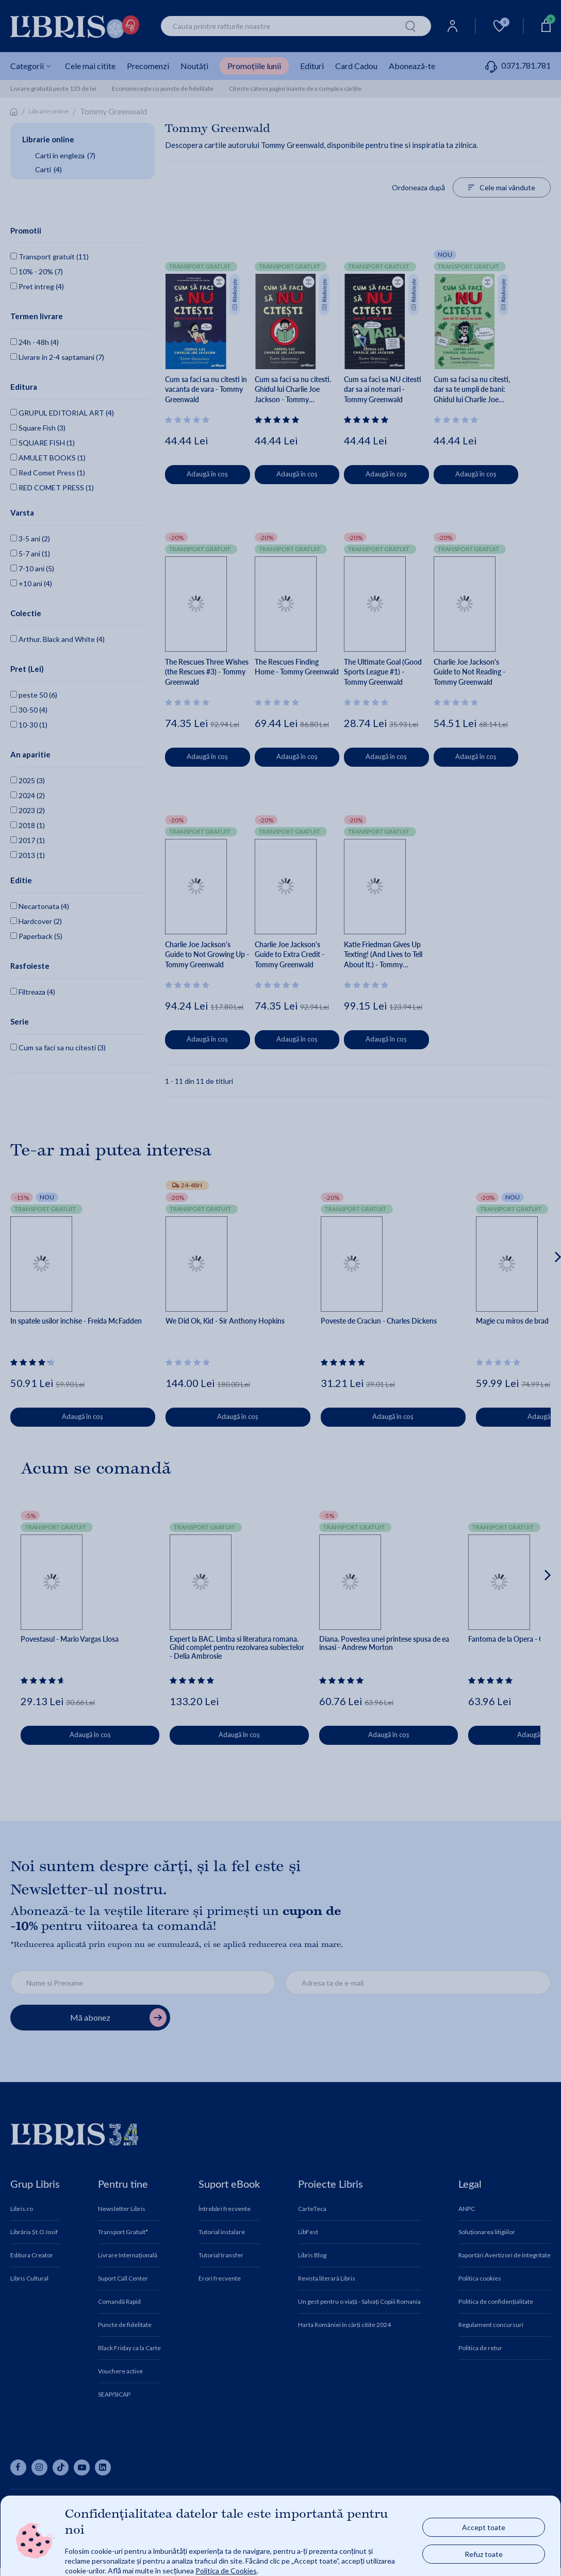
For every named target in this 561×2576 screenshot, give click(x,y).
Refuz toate (484, 2554)
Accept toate (483, 2527)
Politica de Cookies (226, 2570)
